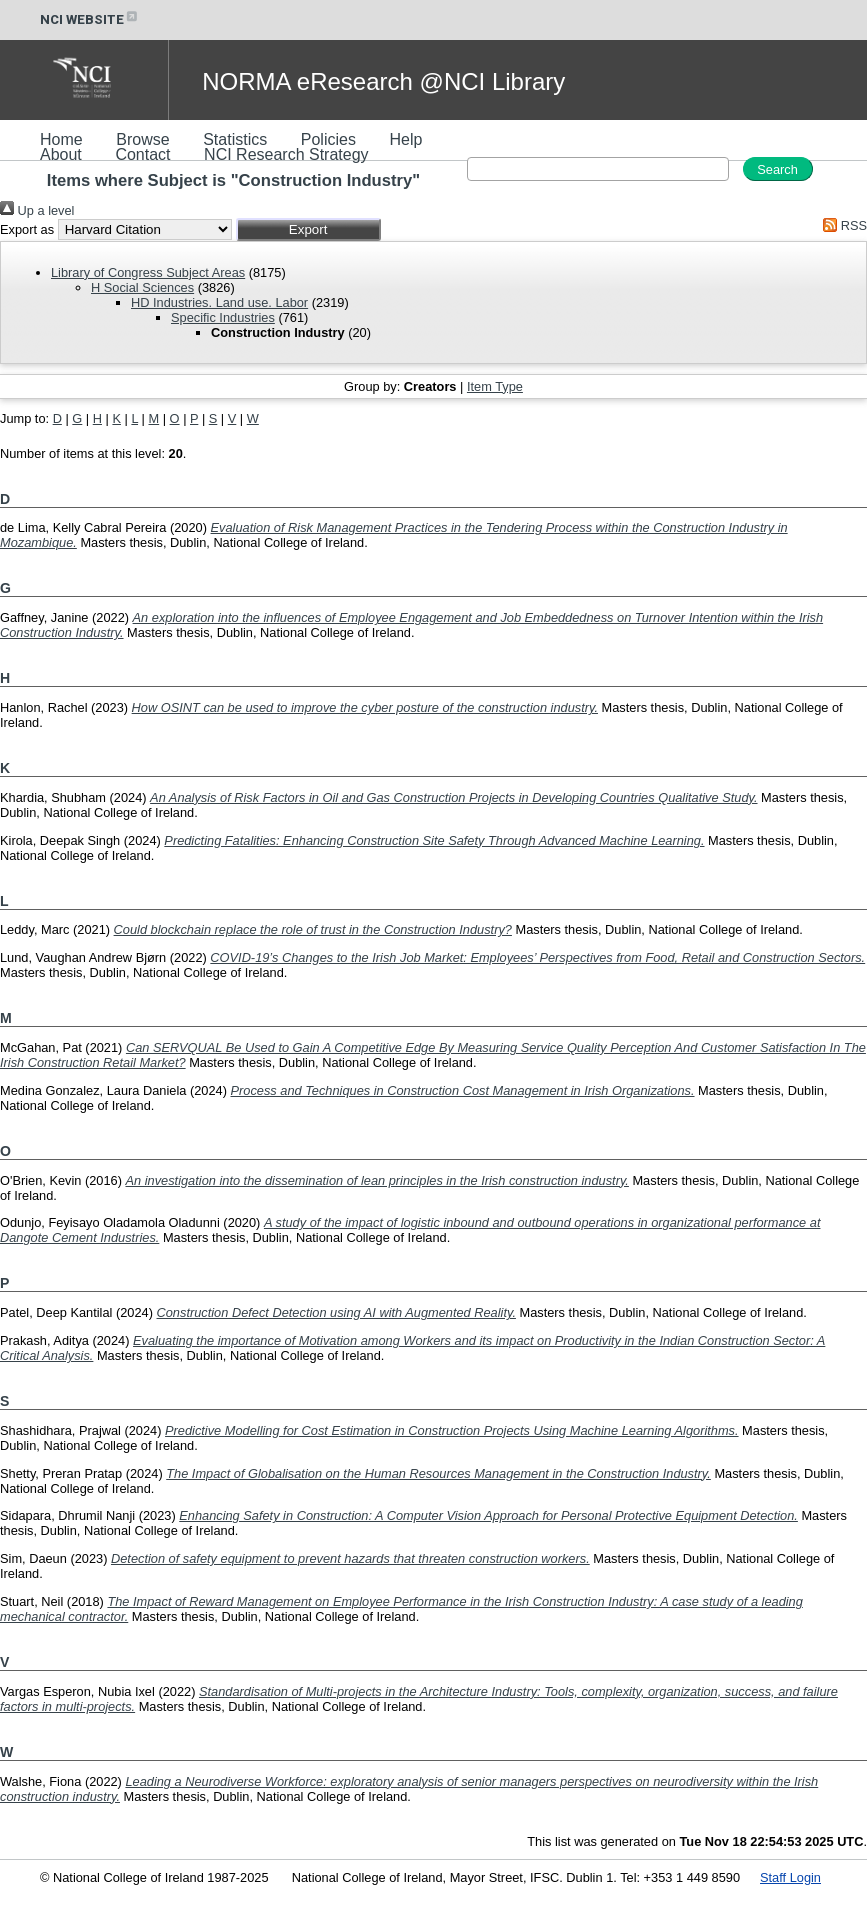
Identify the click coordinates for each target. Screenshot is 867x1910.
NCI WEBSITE (90, 19)
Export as (27, 229)
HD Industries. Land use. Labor (219, 302)
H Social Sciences (142, 287)
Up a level (37, 210)
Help (405, 139)
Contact (142, 154)
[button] (308, 229)
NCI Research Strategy (286, 154)
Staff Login (790, 1877)
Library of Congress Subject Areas (148, 272)
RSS (842, 225)
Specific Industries (223, 317)
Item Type (495, 386)
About (61, 154)
